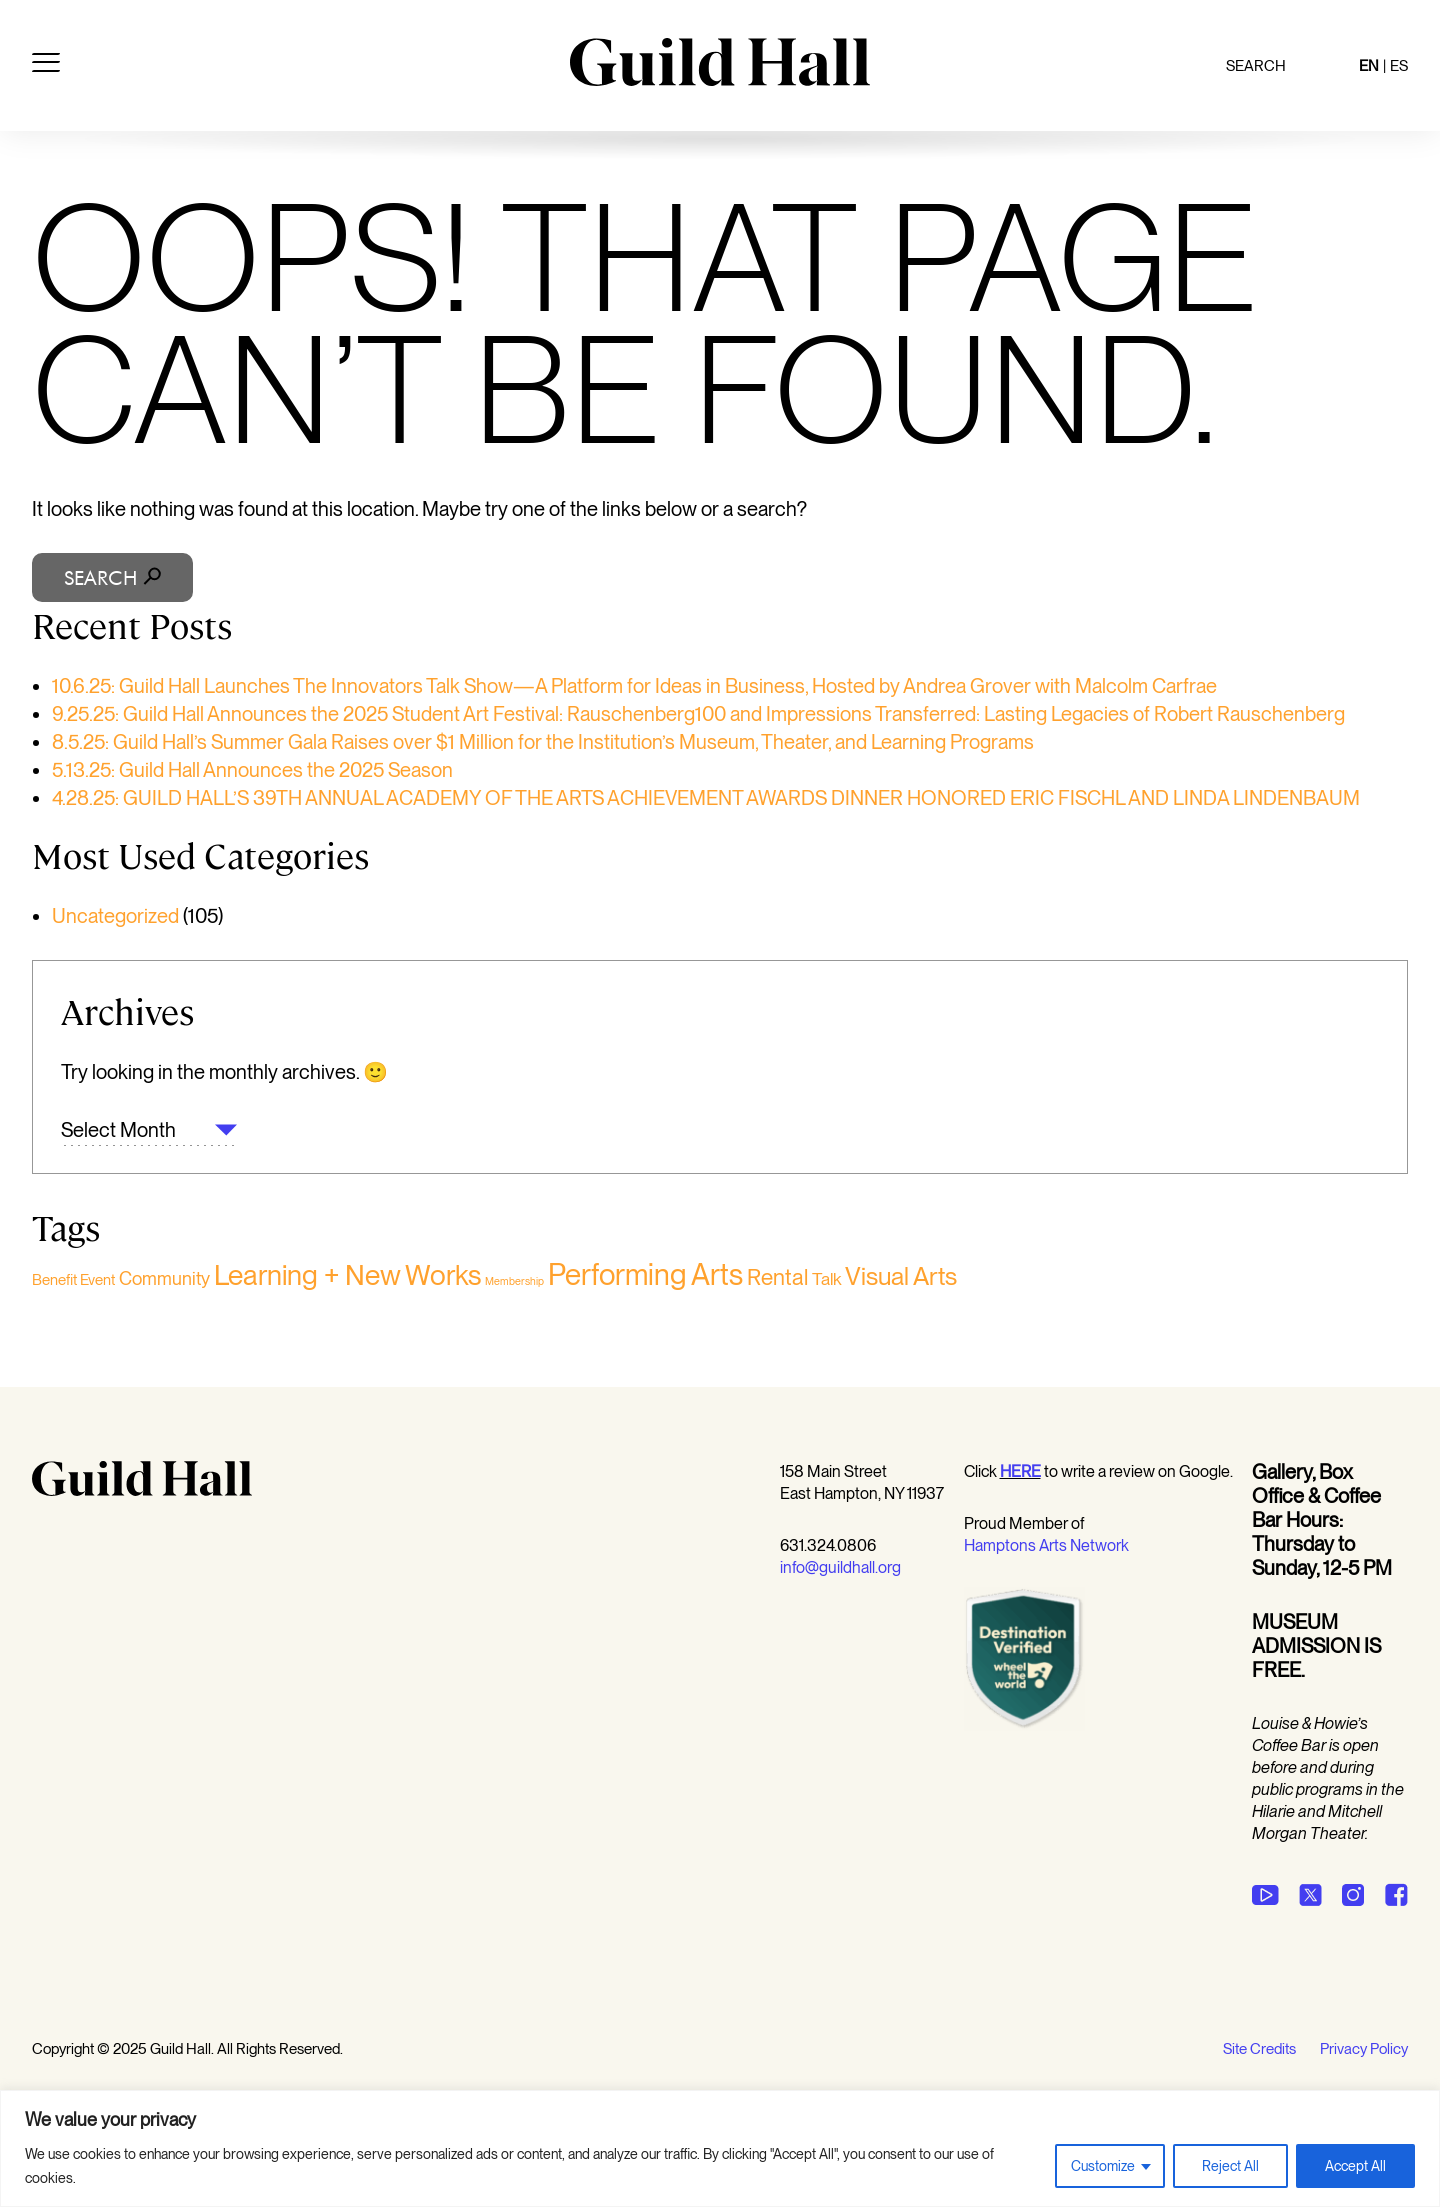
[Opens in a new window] (1024, 1725)
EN (1369, 66)
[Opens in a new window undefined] (1020, 1471)
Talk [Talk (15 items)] (826, 1278)
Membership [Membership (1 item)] (514, 1281)
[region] (720, 2148)
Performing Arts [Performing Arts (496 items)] (645, 1274)
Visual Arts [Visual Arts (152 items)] (901, 1276)
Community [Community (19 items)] (164, 1278)
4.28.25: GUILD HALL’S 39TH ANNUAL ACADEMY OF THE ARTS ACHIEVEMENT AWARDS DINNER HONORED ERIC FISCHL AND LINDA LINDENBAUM (706, 798)
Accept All (1355, 2166)
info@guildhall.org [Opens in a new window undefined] (840, 1567)
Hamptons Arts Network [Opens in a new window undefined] (1046, 1545)
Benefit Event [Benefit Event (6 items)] (73, 1280)
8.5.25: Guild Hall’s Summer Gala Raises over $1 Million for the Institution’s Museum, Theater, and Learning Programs (543, 742)
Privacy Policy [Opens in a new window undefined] (1364, 2049)
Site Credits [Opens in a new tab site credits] (1259, 2049)
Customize (1103, 2166)
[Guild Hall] (720, 79)
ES (1399, 66)
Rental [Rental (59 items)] (777, 1277)
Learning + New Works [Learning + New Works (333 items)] (347, 1275)
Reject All (1230, 2166)
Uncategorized (115, 916)
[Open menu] (46, 66)
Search (1256, 66)
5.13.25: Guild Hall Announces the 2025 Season (252, 770)
